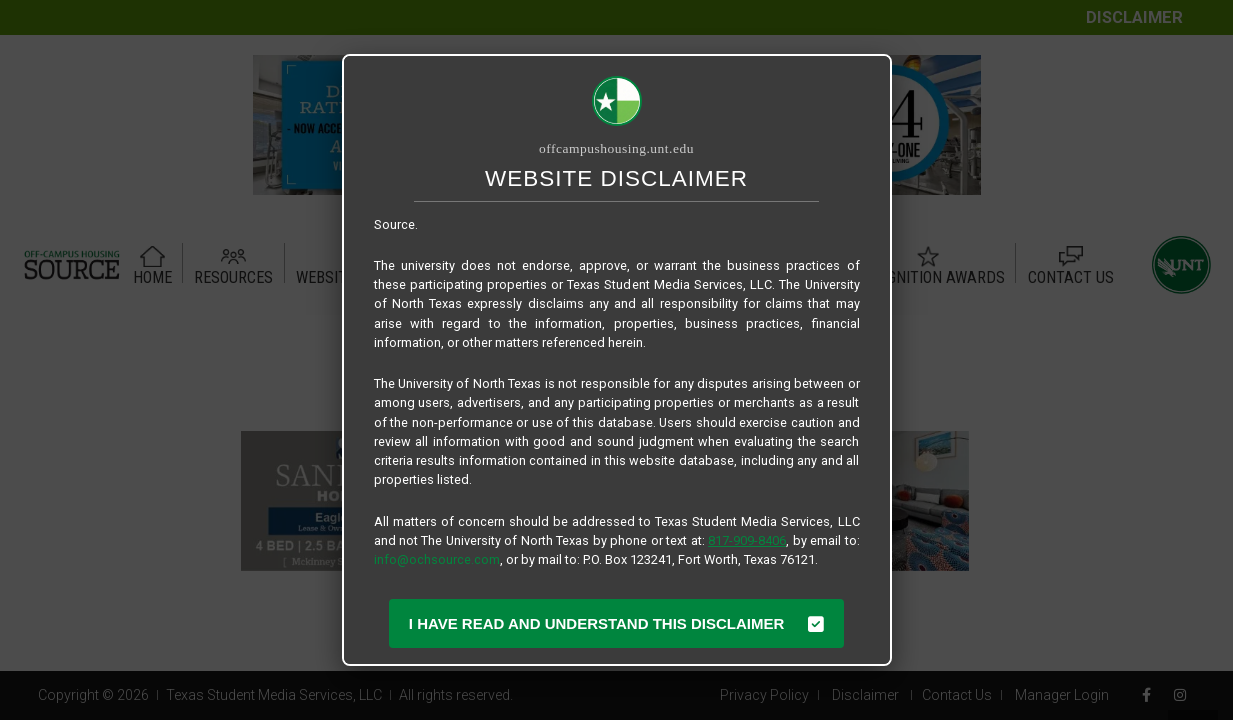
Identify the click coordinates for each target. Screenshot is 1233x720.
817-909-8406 (747, 540)
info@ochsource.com (437, 559)
